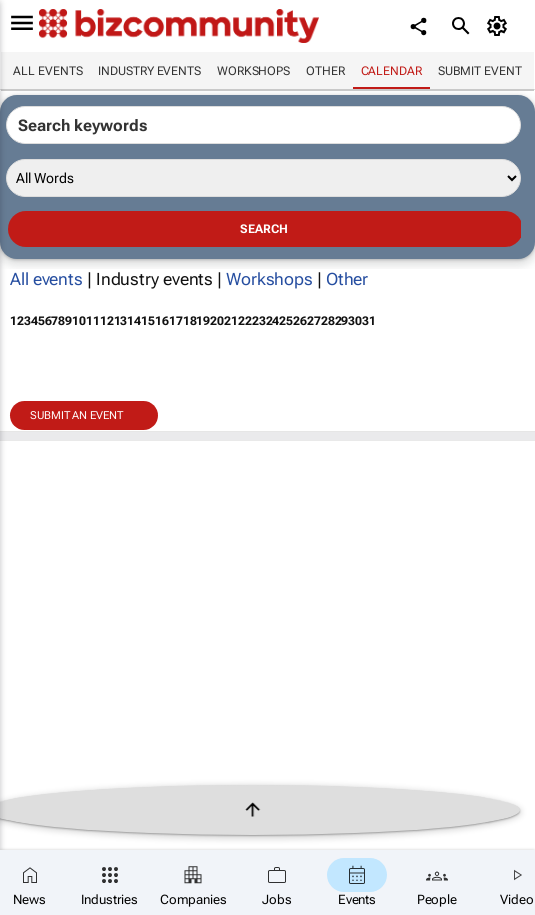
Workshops (253, 71)
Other (325, 71)
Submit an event (76, 415)
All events (47, 71)
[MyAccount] (500, 26)
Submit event (480, 71)
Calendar (391, 71)
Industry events (149, 71)
